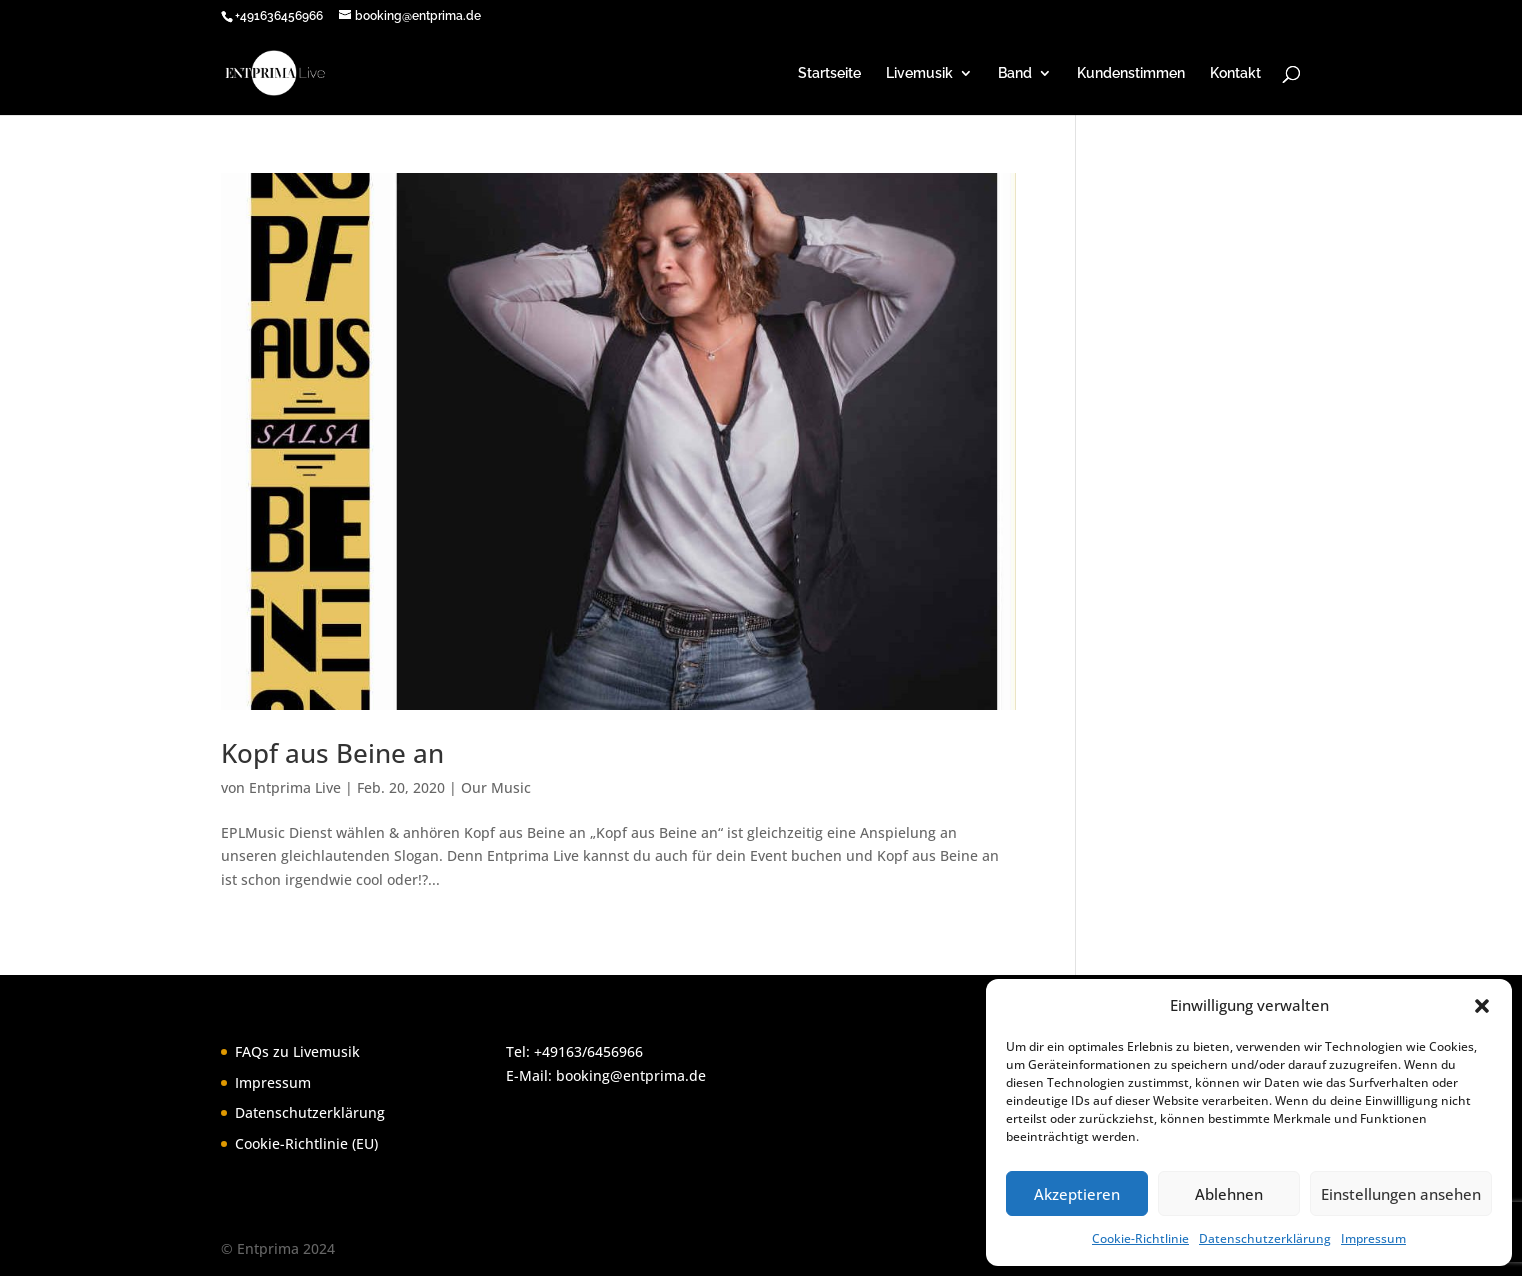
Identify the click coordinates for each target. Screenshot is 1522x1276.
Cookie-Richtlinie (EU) (306, 1143)
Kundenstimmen (1131, 73)
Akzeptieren (1077, 1194)
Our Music (496, 787)
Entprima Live (295, 787)
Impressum (1373, 1238)
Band (1015, 73)
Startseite (829, 73)
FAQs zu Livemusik (297, 1051)
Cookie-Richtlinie (1140, 1238)
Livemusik (919, 73)
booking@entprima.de (631, 1075)
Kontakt (1235, 73)
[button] (1482, 1006)
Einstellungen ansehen (1401, 1194)
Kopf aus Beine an (332, 753)
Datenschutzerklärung (1265, 1238)
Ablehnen (1229, 1194)
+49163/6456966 (588, 1051)
